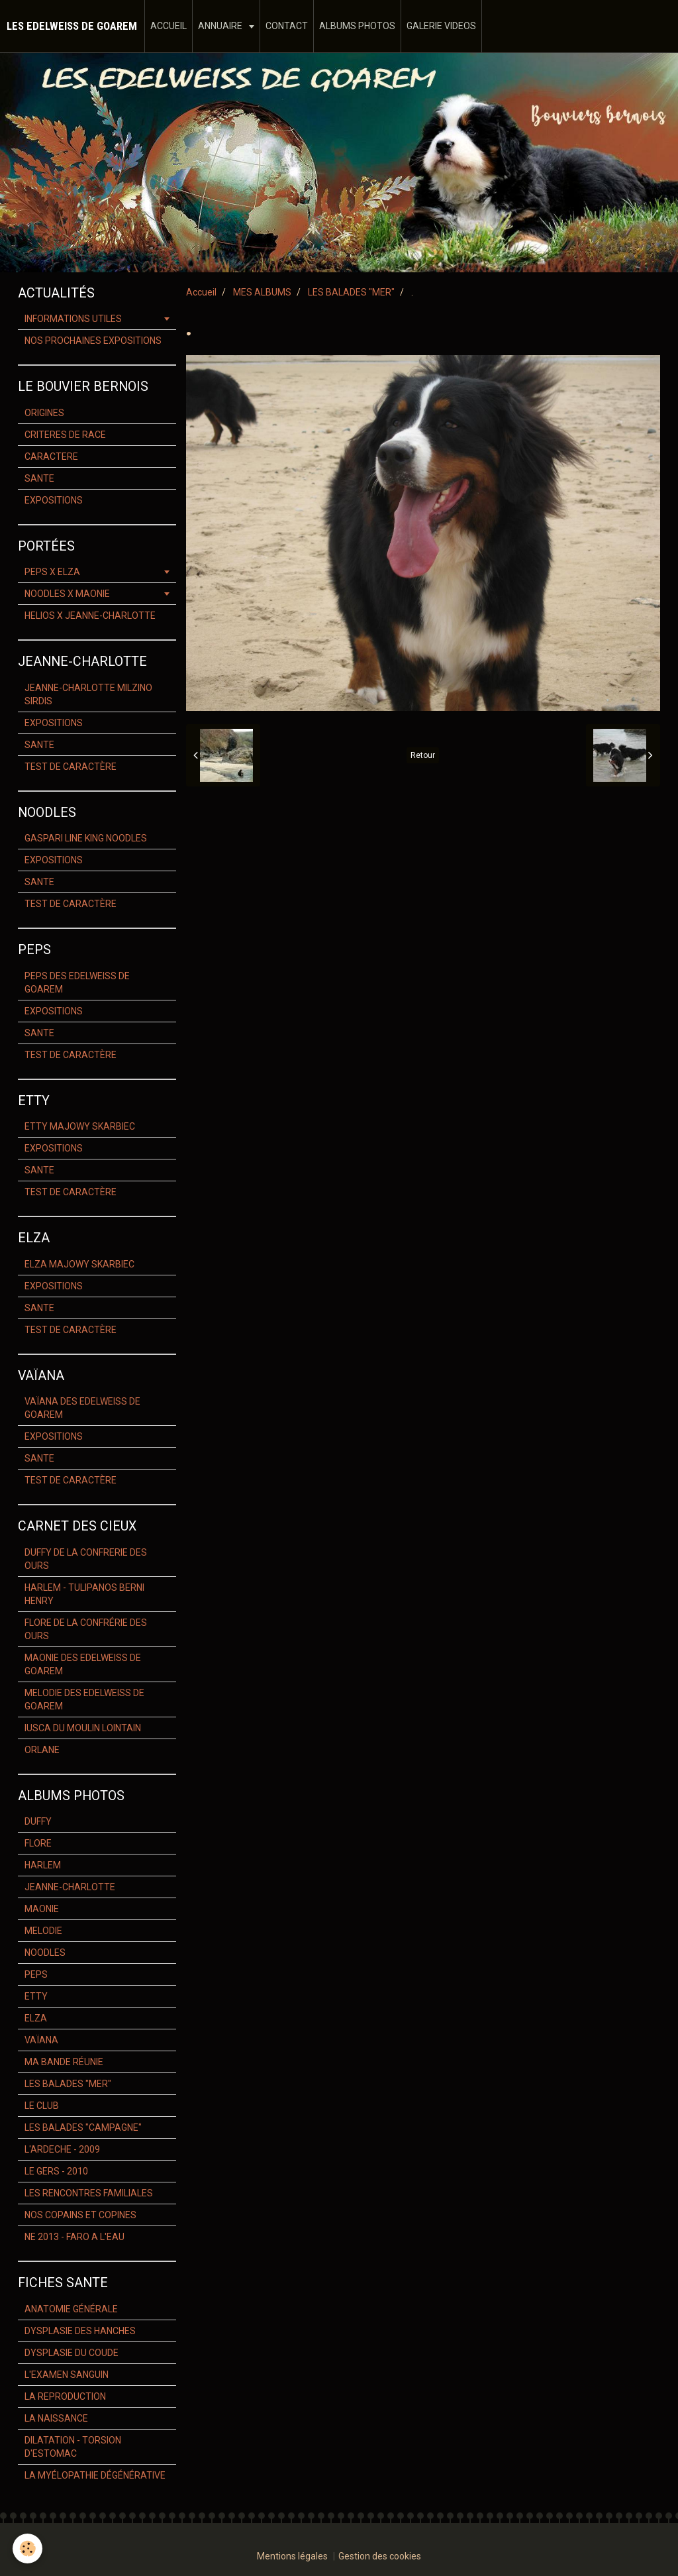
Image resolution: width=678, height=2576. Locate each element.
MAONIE (41, 1909)
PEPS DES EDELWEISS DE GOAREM (77, 982)
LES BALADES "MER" (351, 292)
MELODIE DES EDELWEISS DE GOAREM (84, 1699)
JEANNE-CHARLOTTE (69, 1887)
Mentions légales (292, 2556)
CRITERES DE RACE (65, 434)
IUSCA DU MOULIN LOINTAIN (82, 1728)
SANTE (39, 478)
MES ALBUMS (262, 292)
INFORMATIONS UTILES (73, 318)
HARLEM (42, 1865)
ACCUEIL (168, 26)
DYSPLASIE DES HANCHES (80, 2331)
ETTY (36, 1996)
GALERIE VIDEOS (441, 26)
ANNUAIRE (221, 26)
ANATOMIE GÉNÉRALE (71, 2309)
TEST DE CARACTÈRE (70, 766)
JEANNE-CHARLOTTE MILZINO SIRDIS (88, 694)
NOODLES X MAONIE (67, 593)
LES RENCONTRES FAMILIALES (88, 2193)
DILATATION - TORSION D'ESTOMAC (72, 2447)
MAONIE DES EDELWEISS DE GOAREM (82, 1664)
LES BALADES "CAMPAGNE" (83, 2127)
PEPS (36, 1974)
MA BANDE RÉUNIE (63, 2062)
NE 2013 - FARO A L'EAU (74, 2236)
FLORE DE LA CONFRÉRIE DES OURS (85, 1629)
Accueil (201, 292)
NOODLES (45, 1952)
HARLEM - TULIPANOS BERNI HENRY (84, 1594)
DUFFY (38, 1821)
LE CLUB (41, 2105)
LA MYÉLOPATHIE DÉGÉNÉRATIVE (95, 2475)
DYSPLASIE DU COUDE (71, 2352)
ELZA (35, 2018)
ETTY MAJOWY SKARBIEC (79, 1126)
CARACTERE (51, 456)
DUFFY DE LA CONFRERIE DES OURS (85, 1559)
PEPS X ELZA (52, 571)
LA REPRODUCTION (65, 2396)
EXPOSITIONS (53, 500)
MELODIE (43, 1930)
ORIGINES (44, 412)
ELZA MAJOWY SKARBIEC (79, 1264)
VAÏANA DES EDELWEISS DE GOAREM (82, 1408)
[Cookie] (28, 2548)
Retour (423, 755)
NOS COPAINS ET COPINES (80, 2215)
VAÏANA (41, 2040)
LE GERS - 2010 (56, 2171)
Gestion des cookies (379, 2556)
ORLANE (42, 1749)
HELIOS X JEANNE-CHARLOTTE (90, 615)
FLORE (38, 1843)
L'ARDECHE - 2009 (62, 2149)
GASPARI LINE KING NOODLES (85, 838)
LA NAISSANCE (56, 2418)
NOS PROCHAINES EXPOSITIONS (93, 340)
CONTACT (287, 26)
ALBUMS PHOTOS (357, 26)
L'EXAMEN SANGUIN (66, 2374)
